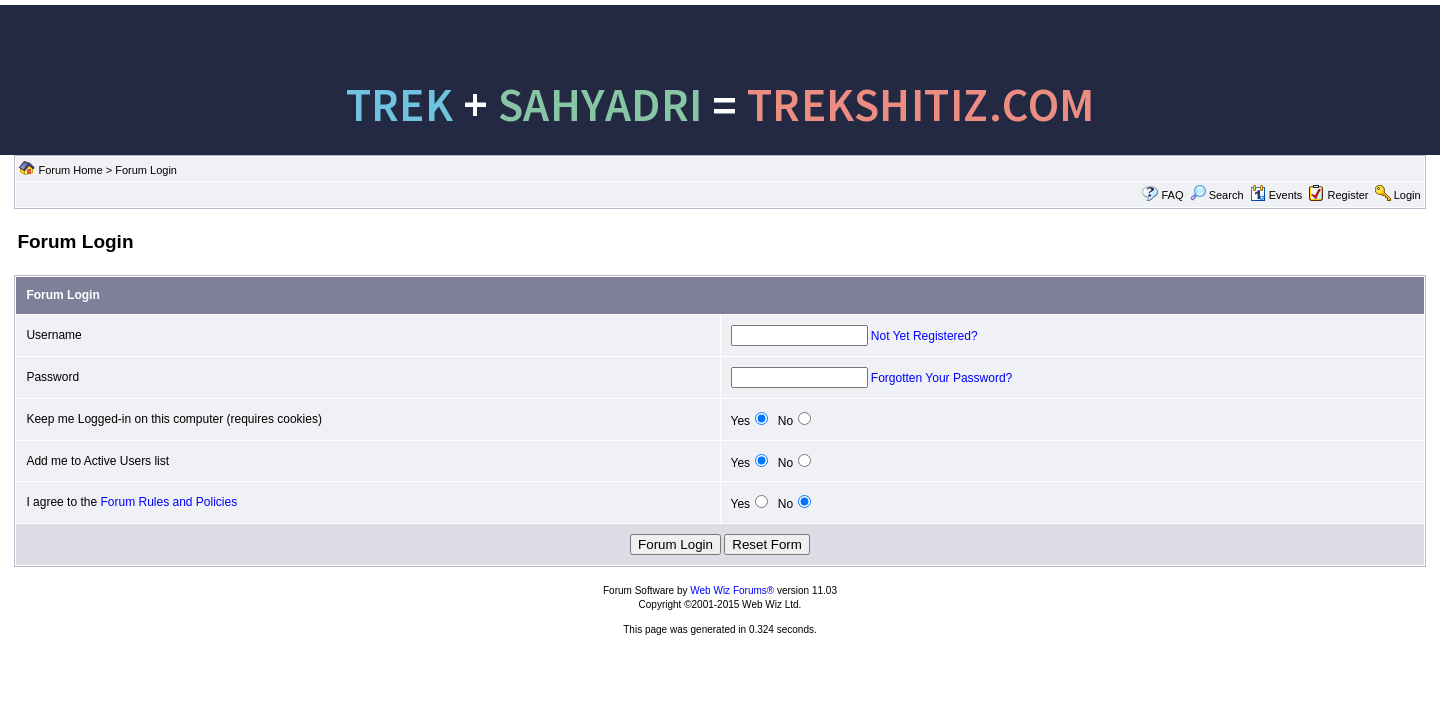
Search (1217, 195)
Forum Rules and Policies (168, 502)
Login (1407, 195)
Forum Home (70, 170)
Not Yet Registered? (924, 336)
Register (1348, 195)
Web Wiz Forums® (732, 590)
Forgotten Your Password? (941, 378)
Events (1276, 195)
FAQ (1172, 195)
